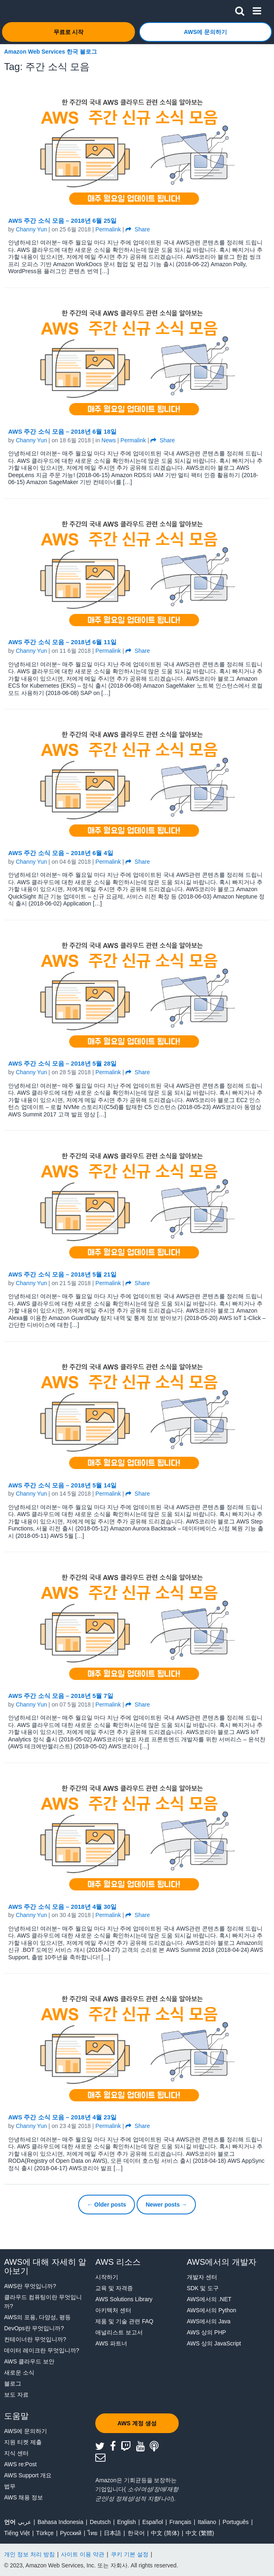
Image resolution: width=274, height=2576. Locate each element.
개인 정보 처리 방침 (29, 2554)
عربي (24, 2522)
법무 (10, 2486)
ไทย (92, 2533)
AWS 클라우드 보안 (29, 2361)
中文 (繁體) (200, 2533)
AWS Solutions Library (124, 2299)
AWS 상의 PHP (206, 2332)
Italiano (207, 2522)
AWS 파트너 (111, 2343)
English (126, 2522)
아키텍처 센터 (113, 2310)
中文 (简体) (165, 2533)
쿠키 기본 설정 (129, 2554)
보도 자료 (16, 2394)
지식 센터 (16, 2453)
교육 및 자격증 (114, 2288)
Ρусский (70, 2533)
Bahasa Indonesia (60, 2522)
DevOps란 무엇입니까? (34, 2328)
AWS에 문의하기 (25, 2431)
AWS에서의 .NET (209, 2299)
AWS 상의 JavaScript (214, 2343)
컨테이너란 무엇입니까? (35, 2339)
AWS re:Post (20, 2464)
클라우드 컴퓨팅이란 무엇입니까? (43, 2301)
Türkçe (45, 2533)
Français (180, 2522)
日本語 (112, 2533)
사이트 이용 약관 (82, 2554)
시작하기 (106, 2277)
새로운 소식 (19, 2372)
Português (235, 2522)
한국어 (136, 2533)
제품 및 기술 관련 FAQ (124, 2321)
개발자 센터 (202, 2277)
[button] (239, 9)
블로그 (12, 2383)
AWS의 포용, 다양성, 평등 (37, 2317)
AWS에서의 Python (211, 2310)
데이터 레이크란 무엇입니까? (41, 2350)
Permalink (108, 229)
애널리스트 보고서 (119, 2332)
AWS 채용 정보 (23, 2497)
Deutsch (100, 2522)
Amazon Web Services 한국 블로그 (50, 51)
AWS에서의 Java (209, 2321)
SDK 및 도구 (203, 2288)
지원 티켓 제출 (23, 2442)
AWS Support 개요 (28, 2475)
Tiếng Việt (17, 2533)
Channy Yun (31, 229)
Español (152, 2522)
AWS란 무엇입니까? (30, 2286)
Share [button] (138, 229)
